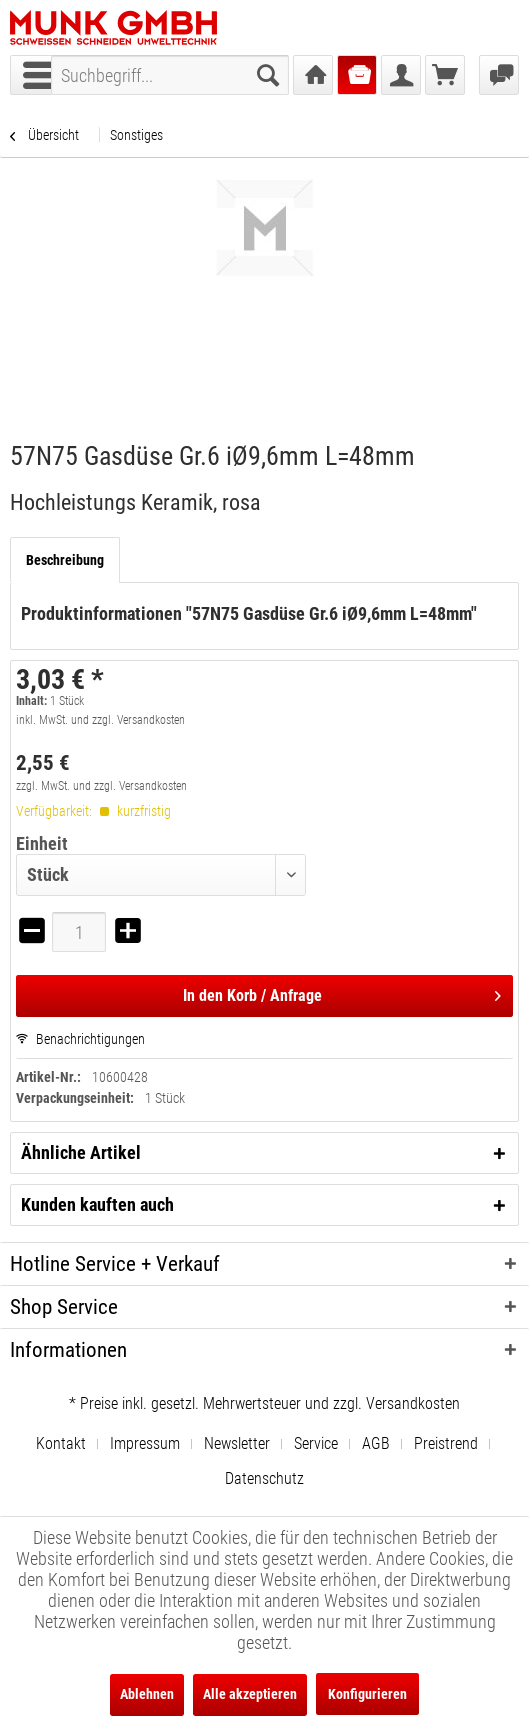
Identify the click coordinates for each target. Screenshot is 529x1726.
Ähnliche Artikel (81, 1152)
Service (316, 1443)
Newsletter (237, 1443)
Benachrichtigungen (80, 1039)
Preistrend (446, 1443)
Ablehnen (147, 1694)
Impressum (145, 1443)
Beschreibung (65, 560)
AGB (376, 1443)
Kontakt (61, 1443)
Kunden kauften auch (97, 1204)
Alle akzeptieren (250, 1694)
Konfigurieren (367, 1694)
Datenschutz (264, 1478)
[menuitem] (170, 75)
